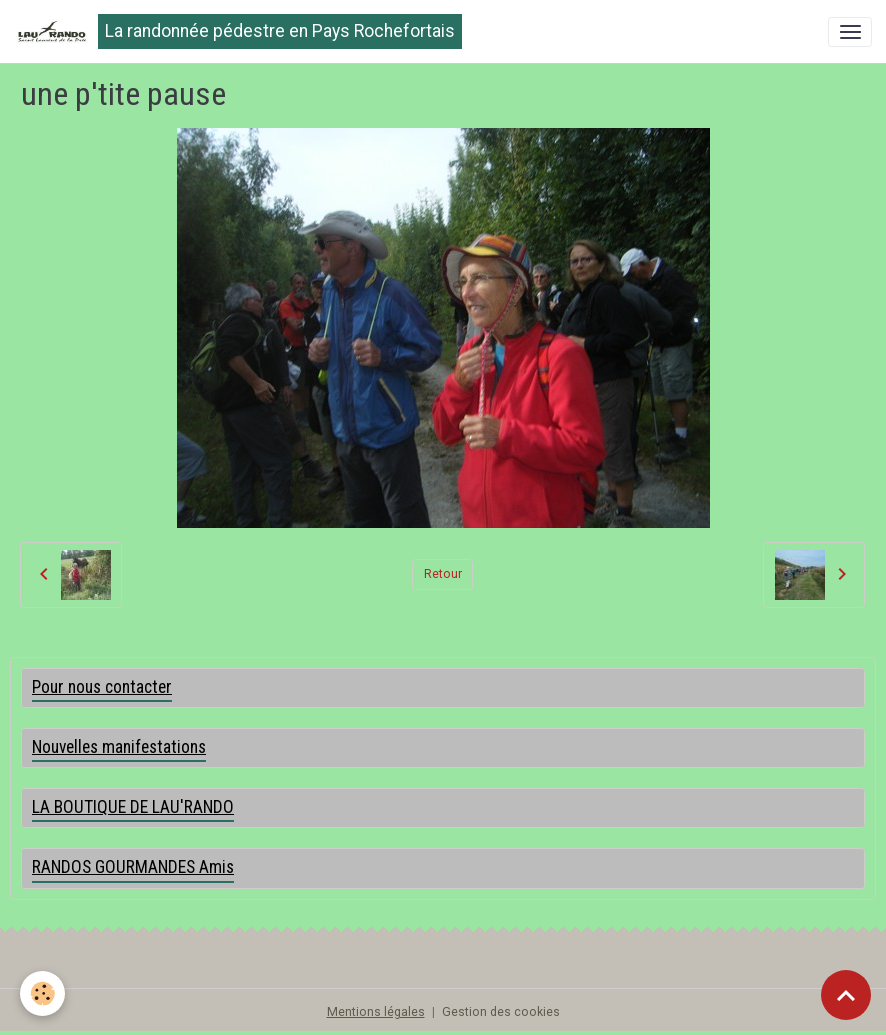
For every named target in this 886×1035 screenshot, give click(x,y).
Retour (443, 574)
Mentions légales (376, 1012)
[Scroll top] (846, 995)
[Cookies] (42, 993)
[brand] (238, 31)
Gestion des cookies (501, 1012)
